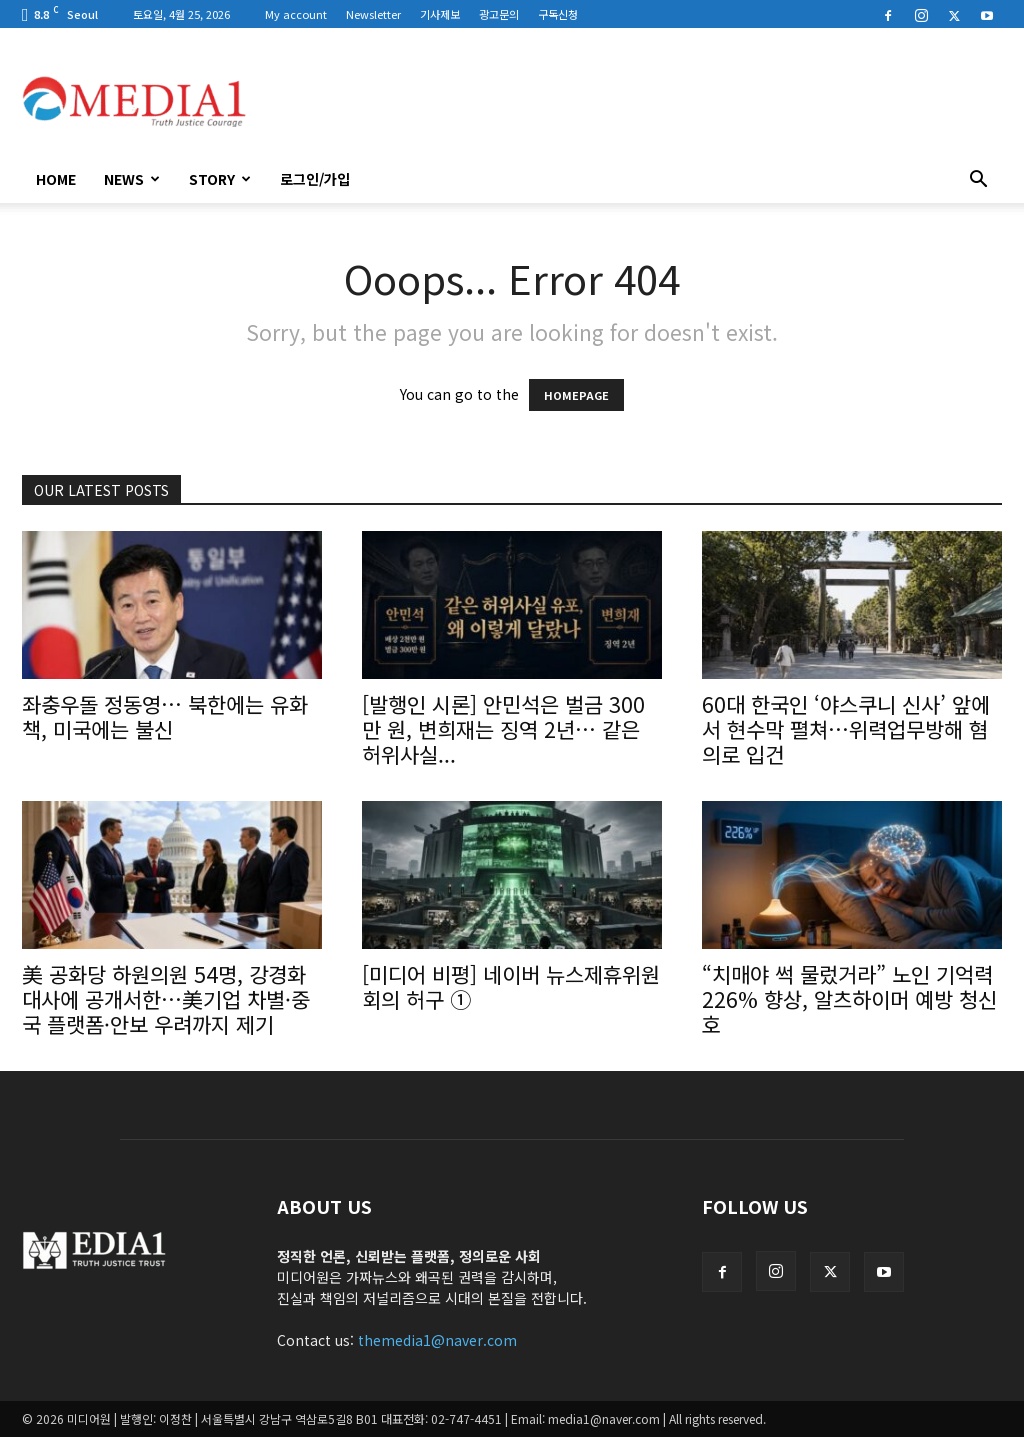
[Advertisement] (638, 101)
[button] (978, 181)
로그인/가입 (315, 179)
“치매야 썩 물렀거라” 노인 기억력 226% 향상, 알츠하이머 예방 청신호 (849, 999)
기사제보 (440, 14)
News (132, 179)
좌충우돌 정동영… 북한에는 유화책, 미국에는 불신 (165, 716)
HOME (56, 179)
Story (220, 179)
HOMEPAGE (576, 395)
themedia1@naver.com (437, 1340)
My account (296, 14)
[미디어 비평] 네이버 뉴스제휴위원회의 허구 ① (511, 986)
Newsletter (373, 14)
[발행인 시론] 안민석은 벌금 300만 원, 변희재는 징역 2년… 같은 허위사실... (503, 729)
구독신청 (558, 14)
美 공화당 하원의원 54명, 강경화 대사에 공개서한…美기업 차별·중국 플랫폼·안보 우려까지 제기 (166, 999)
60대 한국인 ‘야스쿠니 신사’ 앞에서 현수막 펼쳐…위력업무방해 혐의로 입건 (846, 729)
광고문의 (499, 14)
